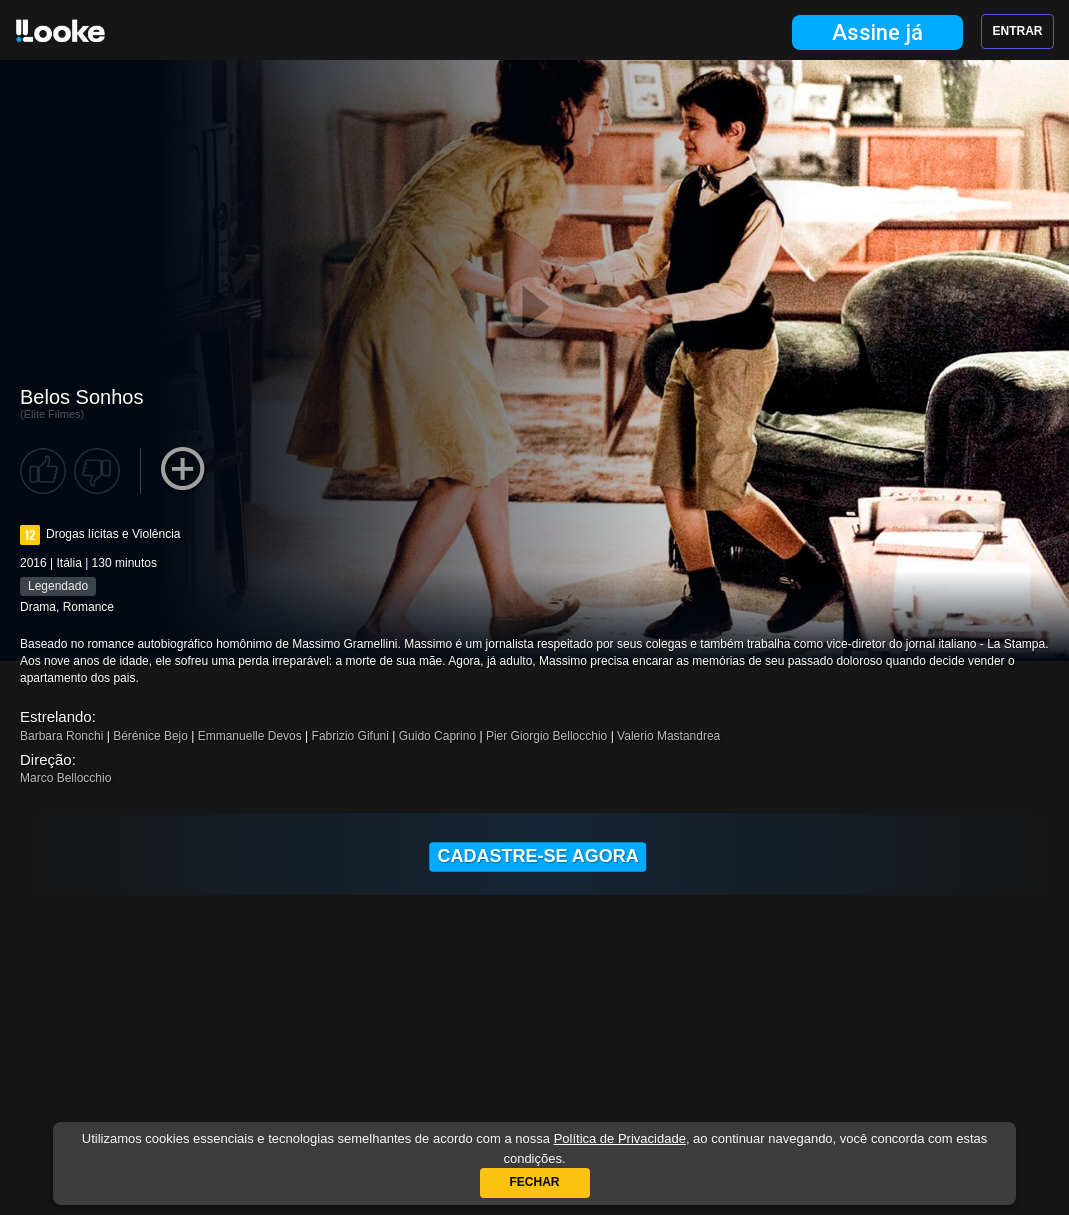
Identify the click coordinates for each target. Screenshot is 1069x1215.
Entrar (1018, 31)
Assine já (877, 32)
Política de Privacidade (620, 1138)
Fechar (535, 1182)
